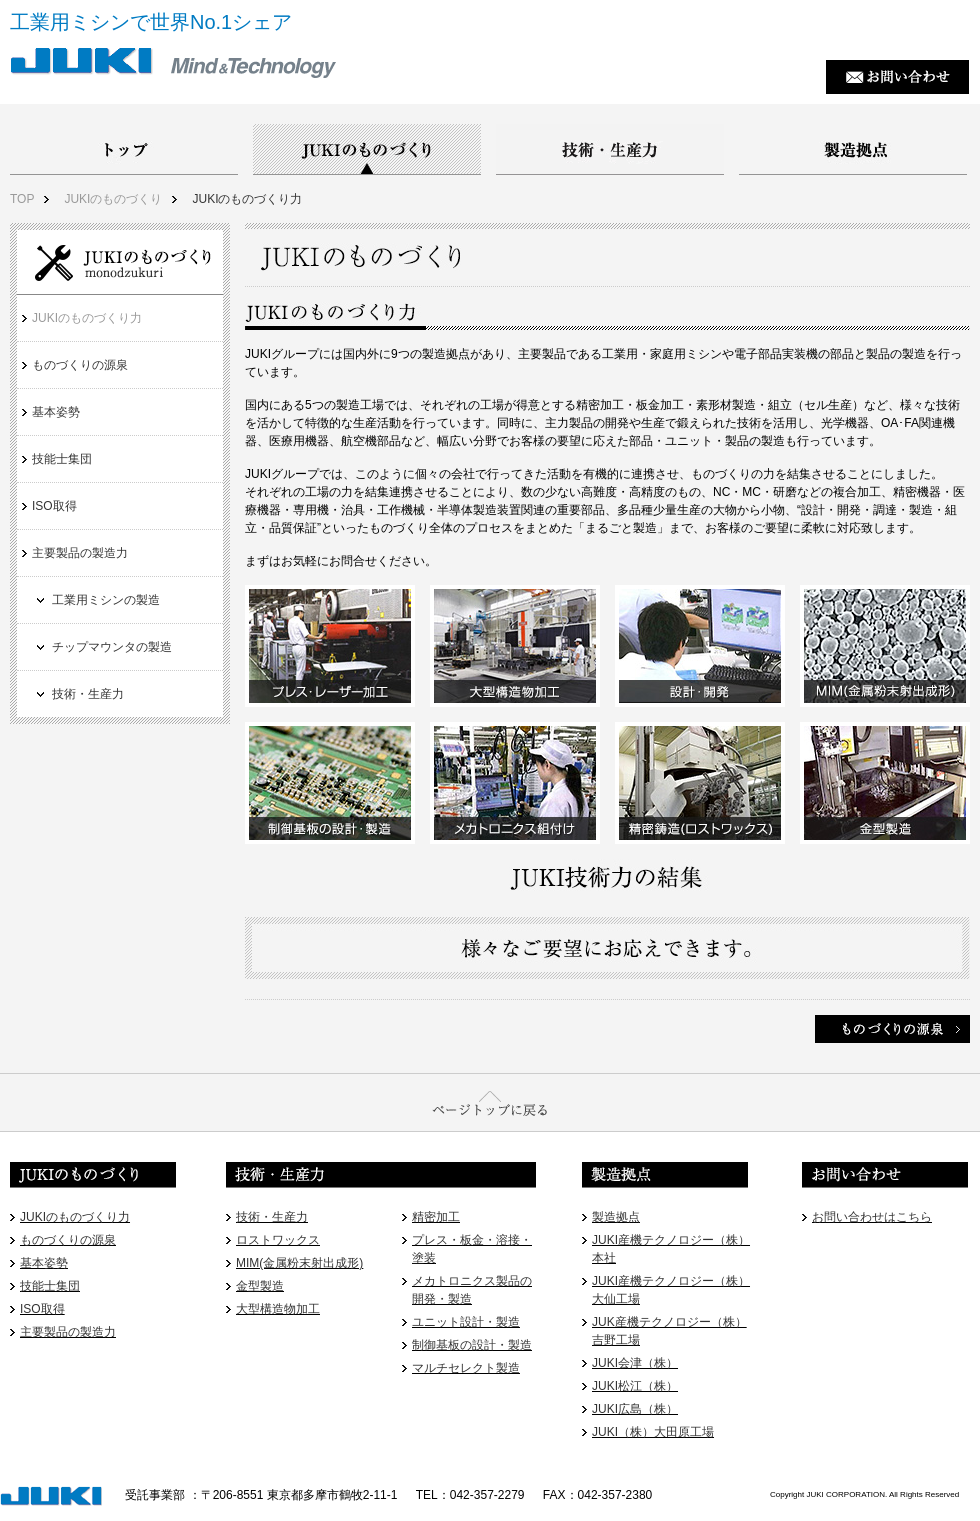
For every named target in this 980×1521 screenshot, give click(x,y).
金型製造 (260, 1286)
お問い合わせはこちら (872, 1217)
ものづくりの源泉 (80, 365)
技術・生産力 (88, 694)
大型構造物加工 (278, 1309)
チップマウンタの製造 (112, 647)
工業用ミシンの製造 (106, 600)
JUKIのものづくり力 (247, 199)
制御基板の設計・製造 (472, 1345)
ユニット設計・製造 (466, 1322)
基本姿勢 (56, 412)
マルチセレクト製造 (466, 1368)
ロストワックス (278, 1240)
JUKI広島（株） (635, 1409)
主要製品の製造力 (80, 553)
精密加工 (436, 1217)
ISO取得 (54, 506)
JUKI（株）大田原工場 (653, 1432)
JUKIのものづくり (113, 199)
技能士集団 (62, 459)
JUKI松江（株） (635, 1386)
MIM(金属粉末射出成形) (299, 1263)
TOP (22, 199)
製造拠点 (616, 1217)
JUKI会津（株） (635, 1363)
